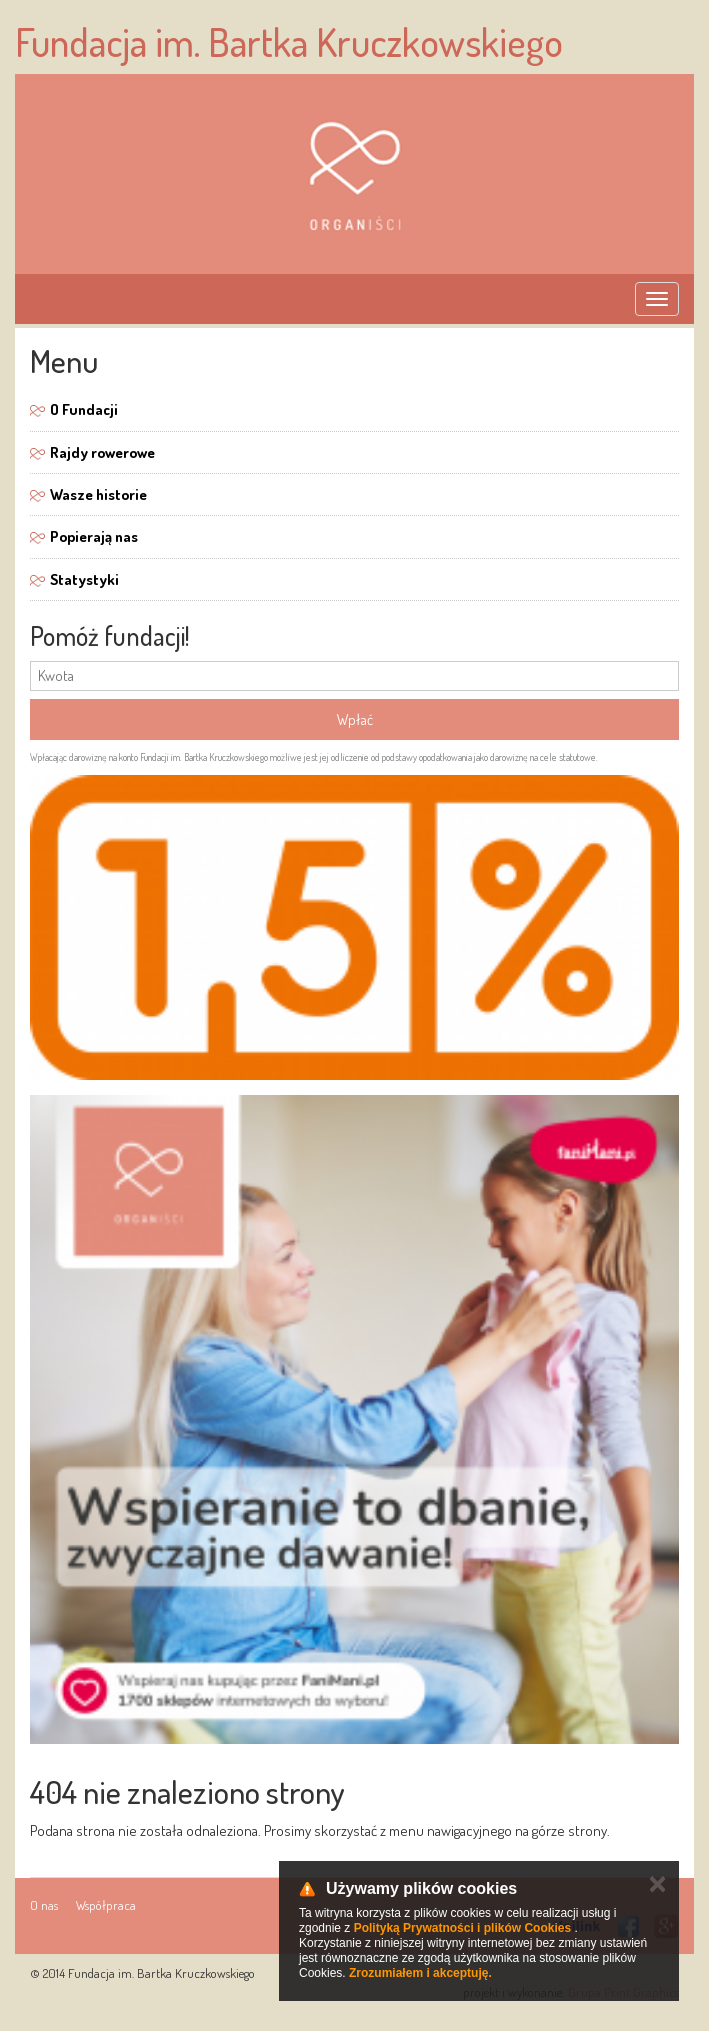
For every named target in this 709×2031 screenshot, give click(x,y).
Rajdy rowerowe (102, 452)
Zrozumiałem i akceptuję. (420, 1973)
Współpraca (106, 1905)
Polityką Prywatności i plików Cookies (462, 1928)
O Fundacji (84, 409)
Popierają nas (94, 536)
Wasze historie (98, 494)
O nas (44, 1905)
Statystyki (84, 579)
